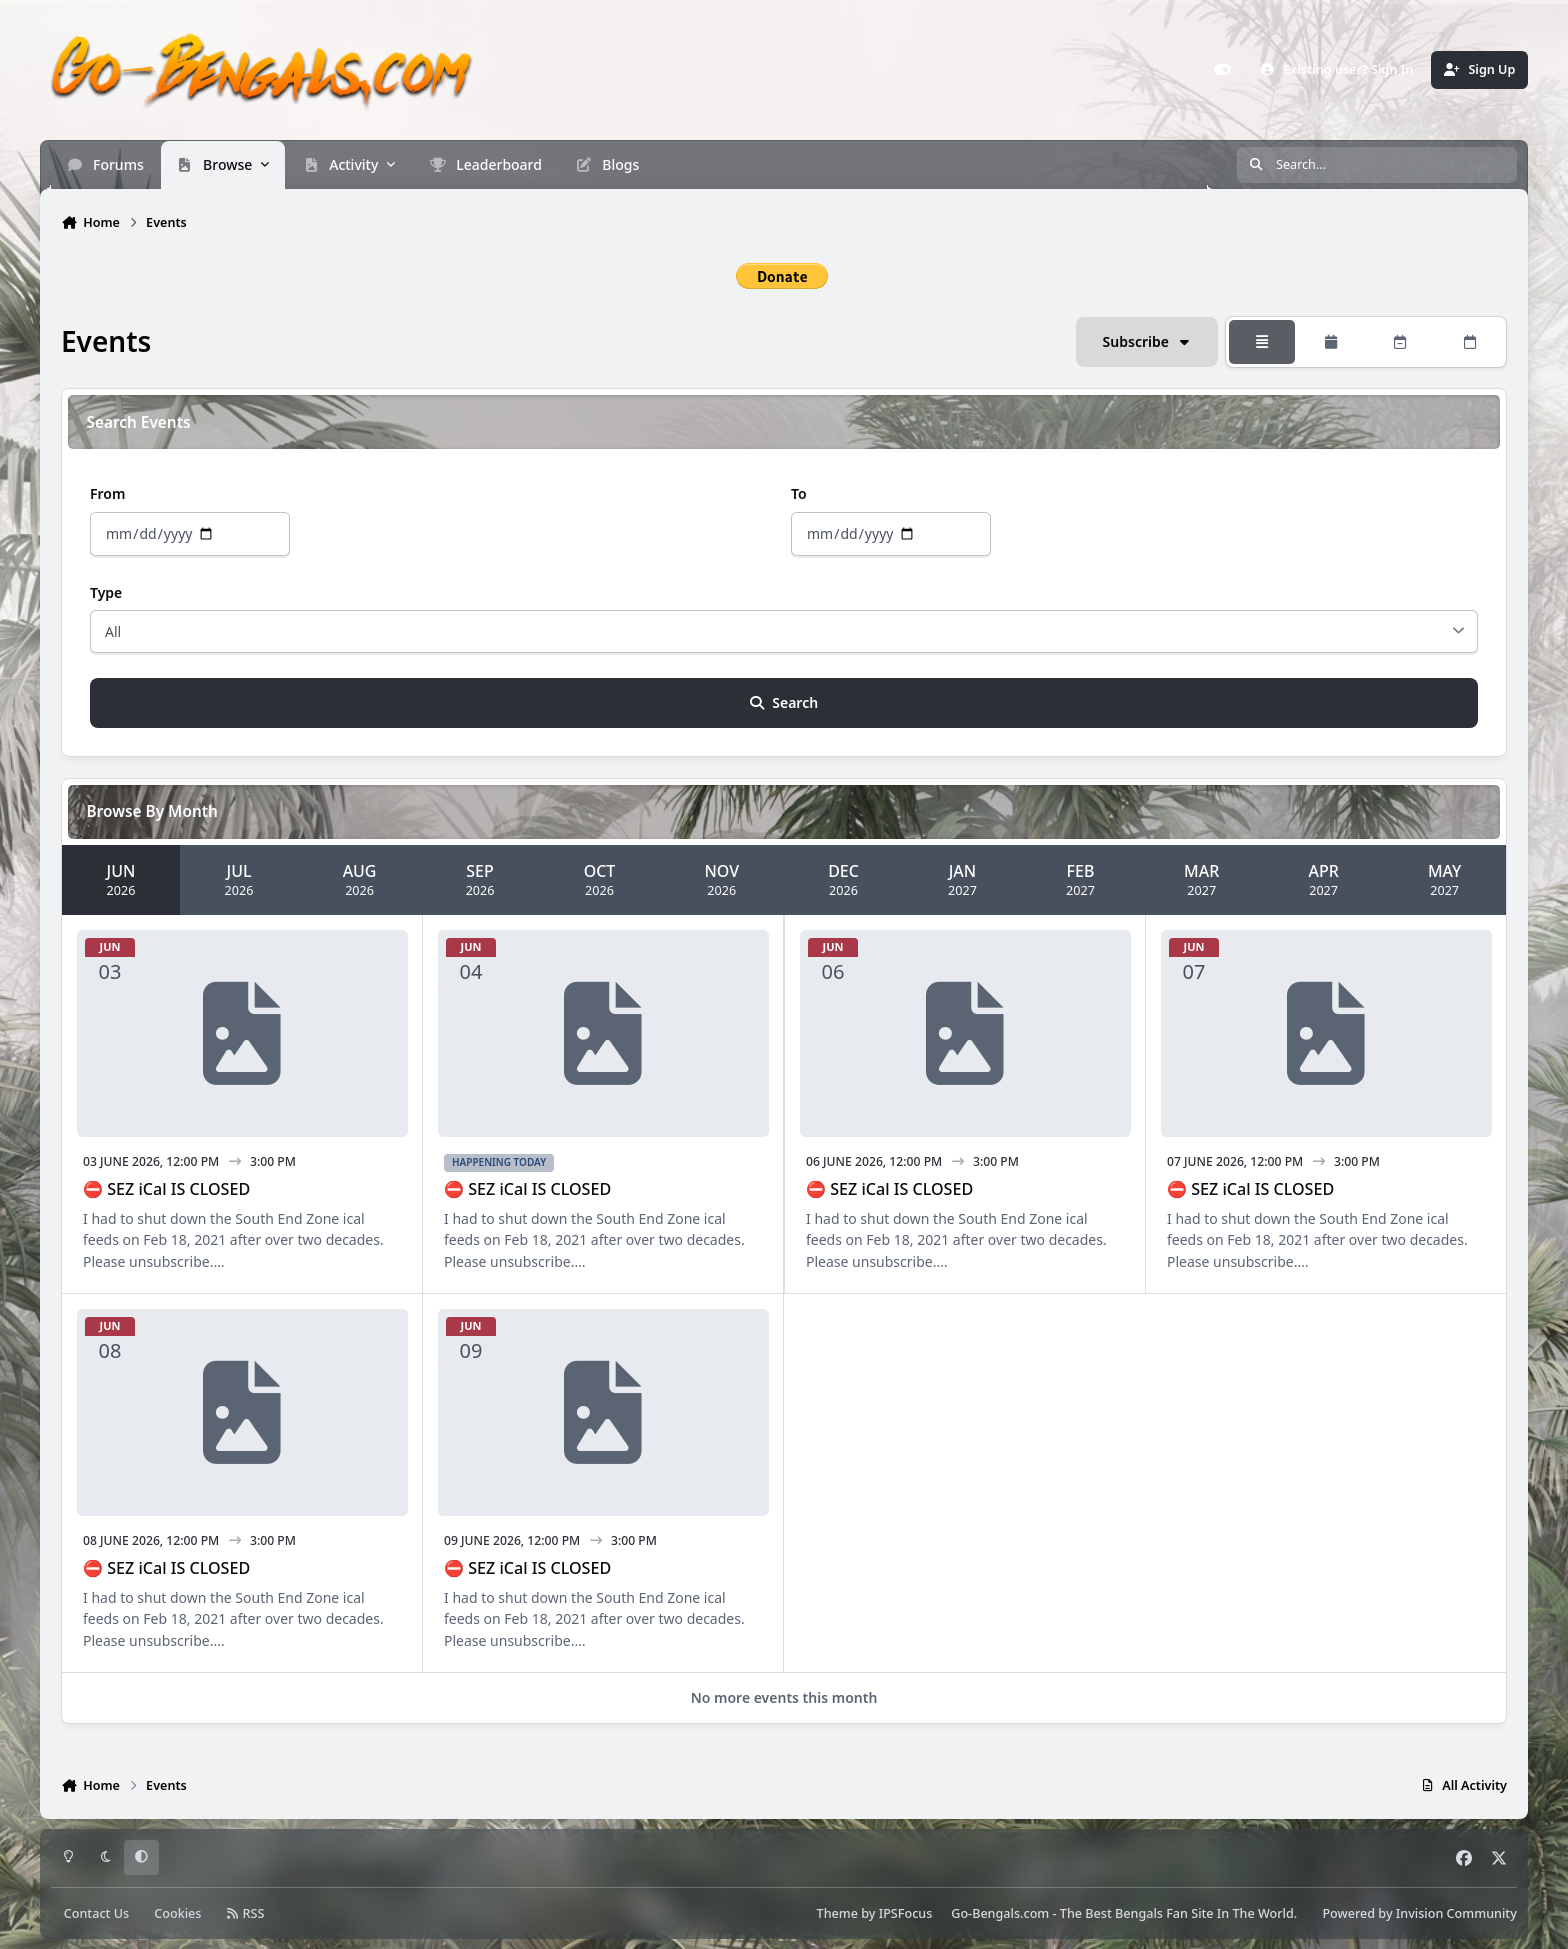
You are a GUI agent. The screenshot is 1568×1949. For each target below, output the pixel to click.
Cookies (177, 1913)
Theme (837, 1913)
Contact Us (96, 1913)
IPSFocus (906, 1913)
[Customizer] (1223, 70)
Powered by (1419, 1913)
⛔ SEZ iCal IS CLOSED (166, 1189)
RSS (246, 1913)
